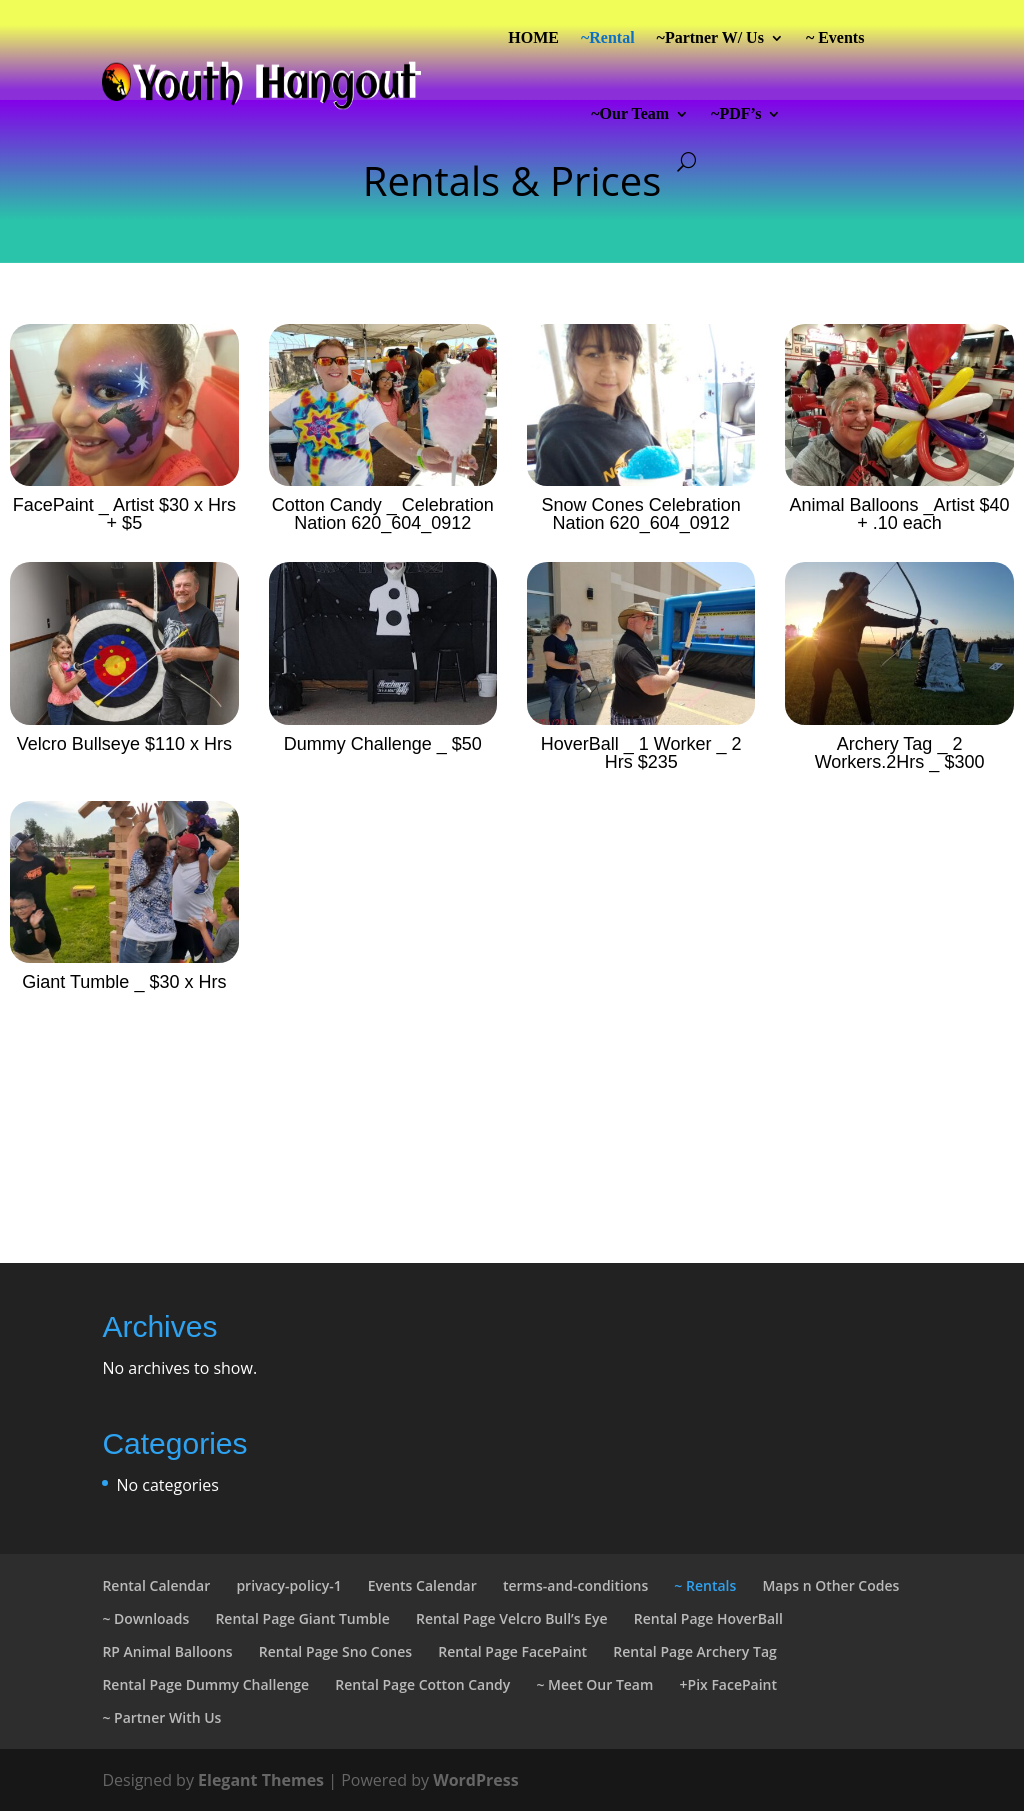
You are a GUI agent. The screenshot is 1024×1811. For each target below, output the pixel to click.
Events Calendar (422, 1585)
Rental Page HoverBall (708, 1618)
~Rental (608, 37)
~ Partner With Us (161, 1717)
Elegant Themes (261, 1780)
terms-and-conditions (575, 1585)
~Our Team (630, 113)
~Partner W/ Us (710, 37)
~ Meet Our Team (594, 1684)
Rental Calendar (156, 1585)
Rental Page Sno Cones (335, 1651)
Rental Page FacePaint (512, 1651)
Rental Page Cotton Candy (422, 1684)
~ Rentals (705, 1585)
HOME (533, 37)
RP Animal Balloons (167, 1651)
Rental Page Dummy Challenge (205, 1684)
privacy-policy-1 (288, 1585)
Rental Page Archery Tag (694, 1651)
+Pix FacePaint (729, 1684)
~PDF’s (736, 113)
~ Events (835, 37)
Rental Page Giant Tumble (302, 1618)
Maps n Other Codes (830, 1585)
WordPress (475, 1780)
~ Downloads (145, 1618)
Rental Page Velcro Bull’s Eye (512, 1618)
